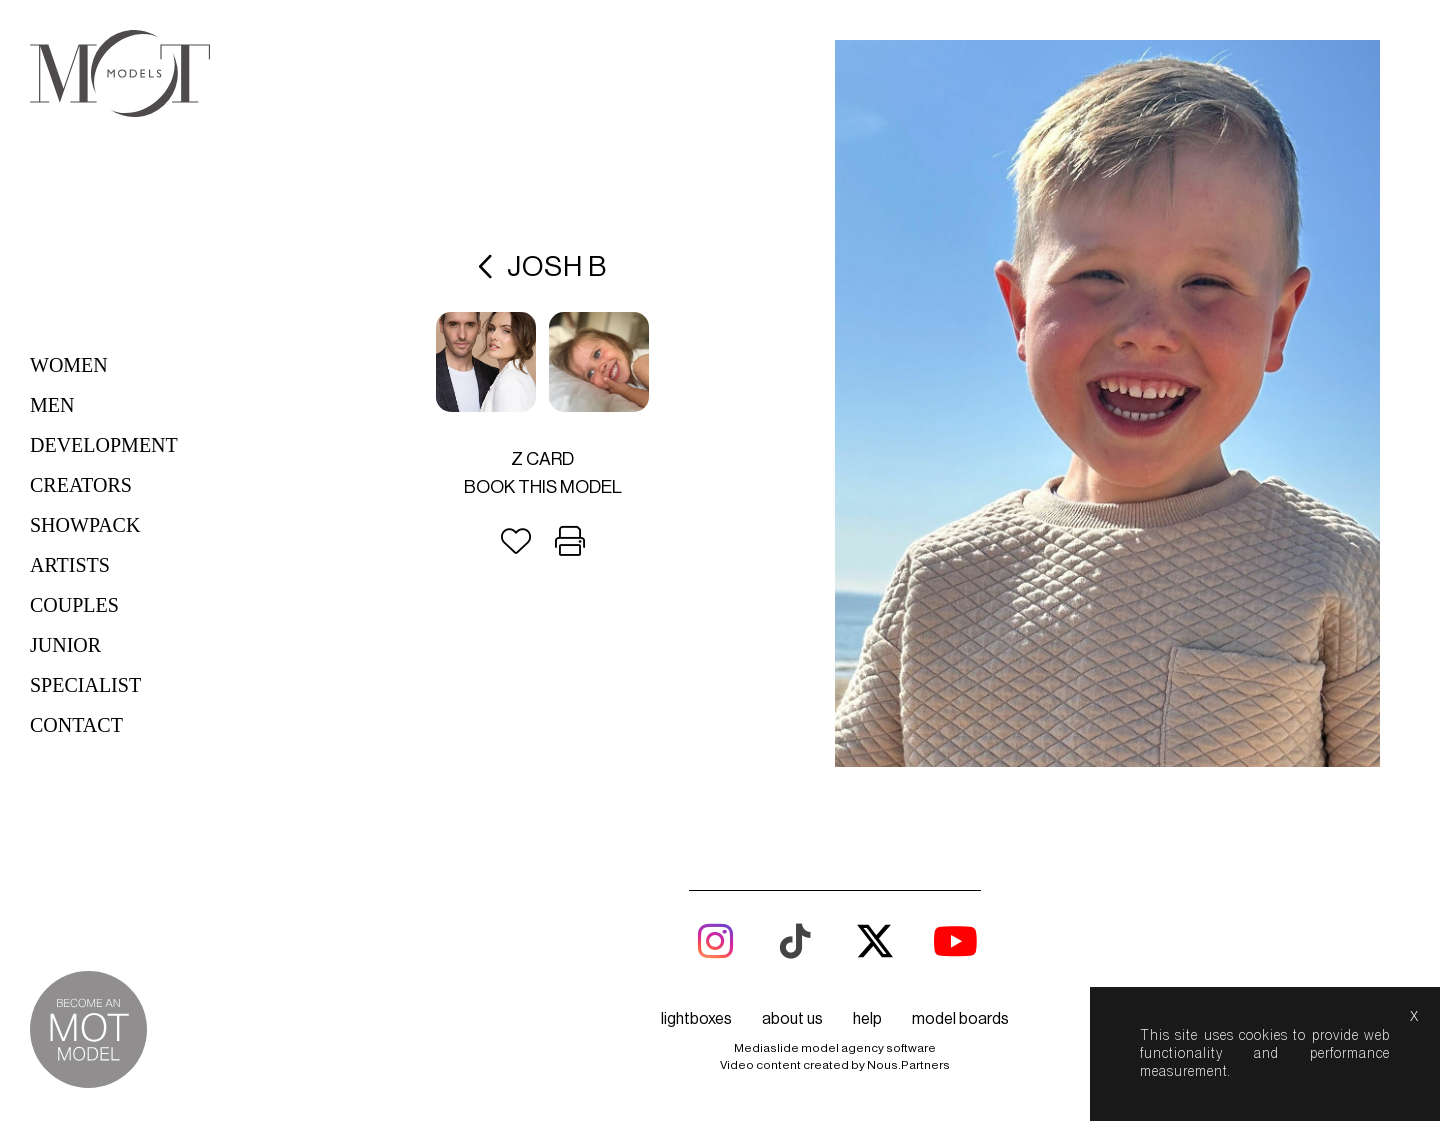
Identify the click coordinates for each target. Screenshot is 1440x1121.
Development (104, 445)
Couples (74, 605)
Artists (70, 565)
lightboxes (696, 1019)
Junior (65, 645)
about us (792, 1019)
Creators (81, 485)
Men (52, 405)
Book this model (543, 487)
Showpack (85, 525)
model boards (960, 1019)
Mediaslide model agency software (835, 1048)
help (867, 1019)
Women (69, 365)
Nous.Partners (908, 1065)
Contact (76, 725)
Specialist (85, 685)
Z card (542, 459)
